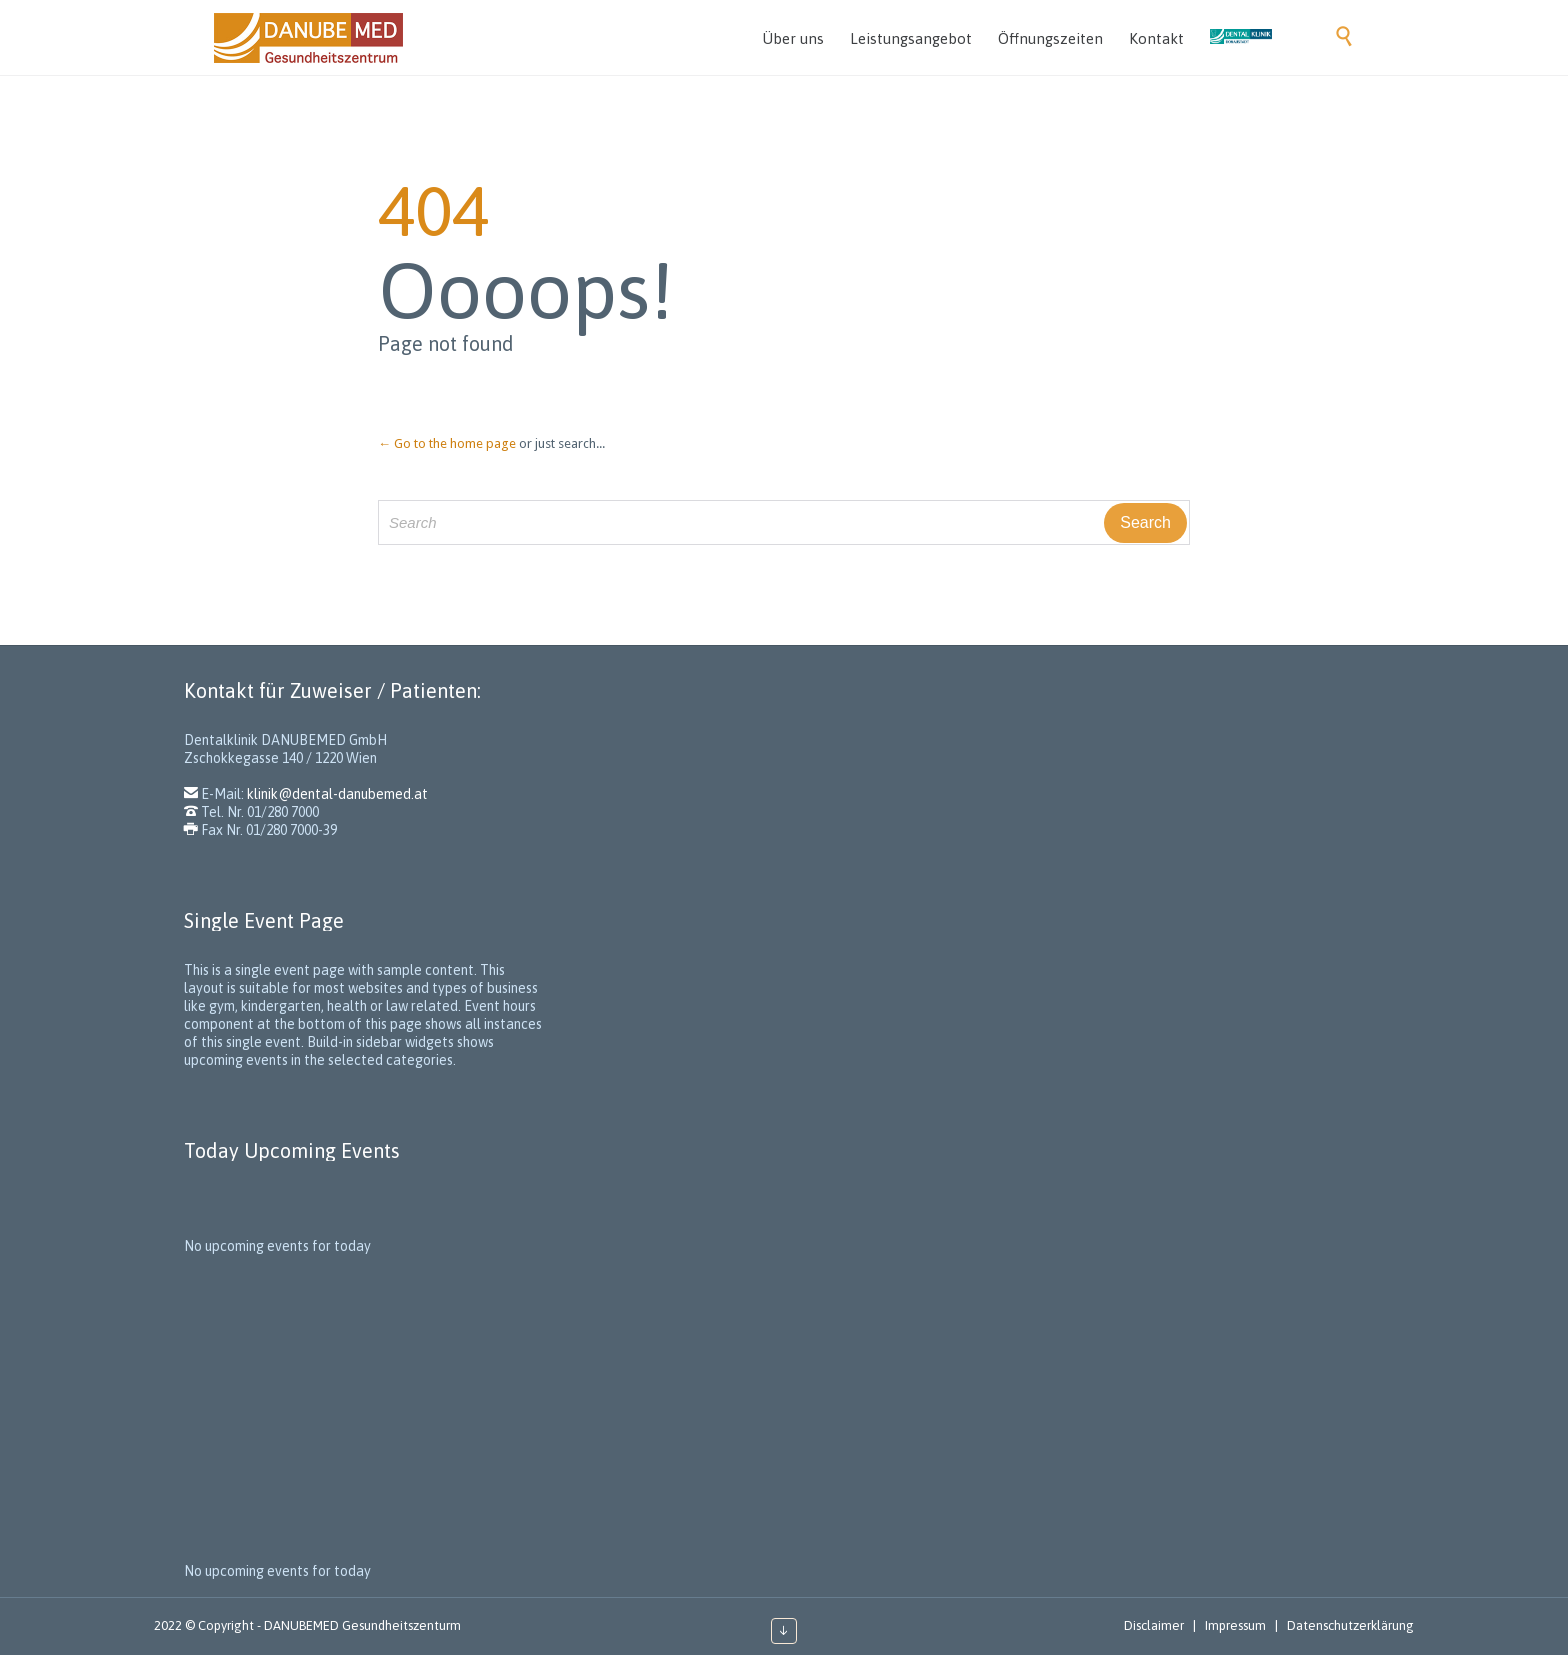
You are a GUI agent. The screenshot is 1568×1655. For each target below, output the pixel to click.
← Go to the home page (447, 443)
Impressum (1235, 1625)
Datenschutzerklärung (1350, 1625)
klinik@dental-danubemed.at (337, 794)
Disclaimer (1154, 1625)
